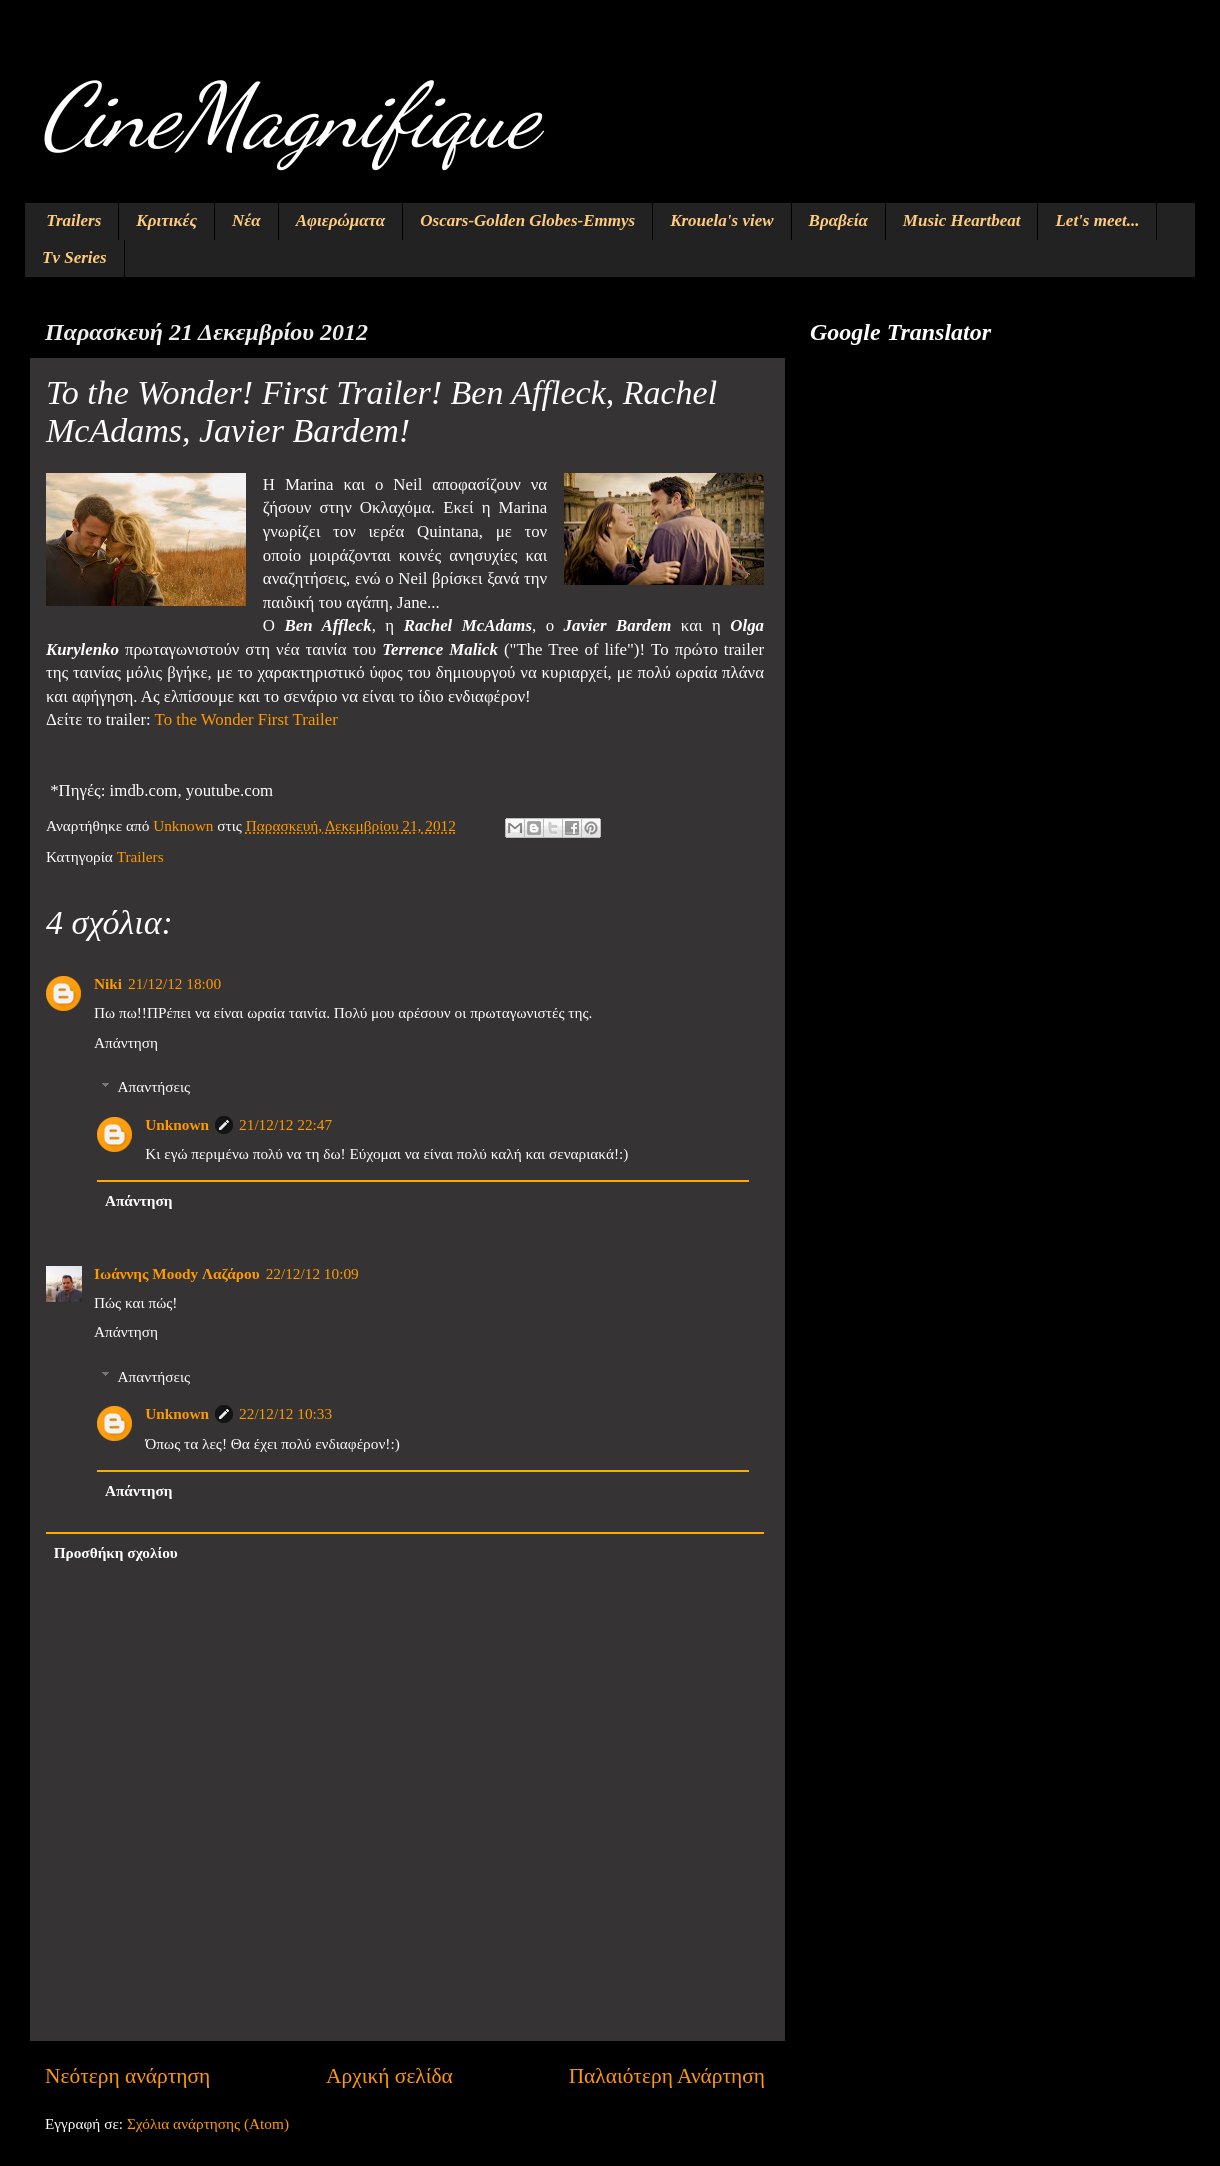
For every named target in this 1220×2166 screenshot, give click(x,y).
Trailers (73, 220)
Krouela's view (721, 220)
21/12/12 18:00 (174, 983)
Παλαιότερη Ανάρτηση (667, 2076)
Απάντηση (126, 1042)
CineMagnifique (289, 116)
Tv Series (74, 257)
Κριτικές (166, 220)
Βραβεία (838, 220)
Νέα (246, 220)
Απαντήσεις (153, 1086)
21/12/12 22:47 (285, 1124)
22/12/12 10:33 (285, 1413)
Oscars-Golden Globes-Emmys (527, 220)
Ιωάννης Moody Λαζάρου (177, 1273)
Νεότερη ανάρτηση (127, 2076)
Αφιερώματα (341, 220)
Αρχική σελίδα (389, 2076)
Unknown (177, 1124)
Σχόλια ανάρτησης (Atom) (208, 2123)
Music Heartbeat (962, 220)
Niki (108, 983)
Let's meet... (1097, 220)
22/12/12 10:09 (312, 1273)
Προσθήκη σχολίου (116, 1552)
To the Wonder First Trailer (246, 719)
